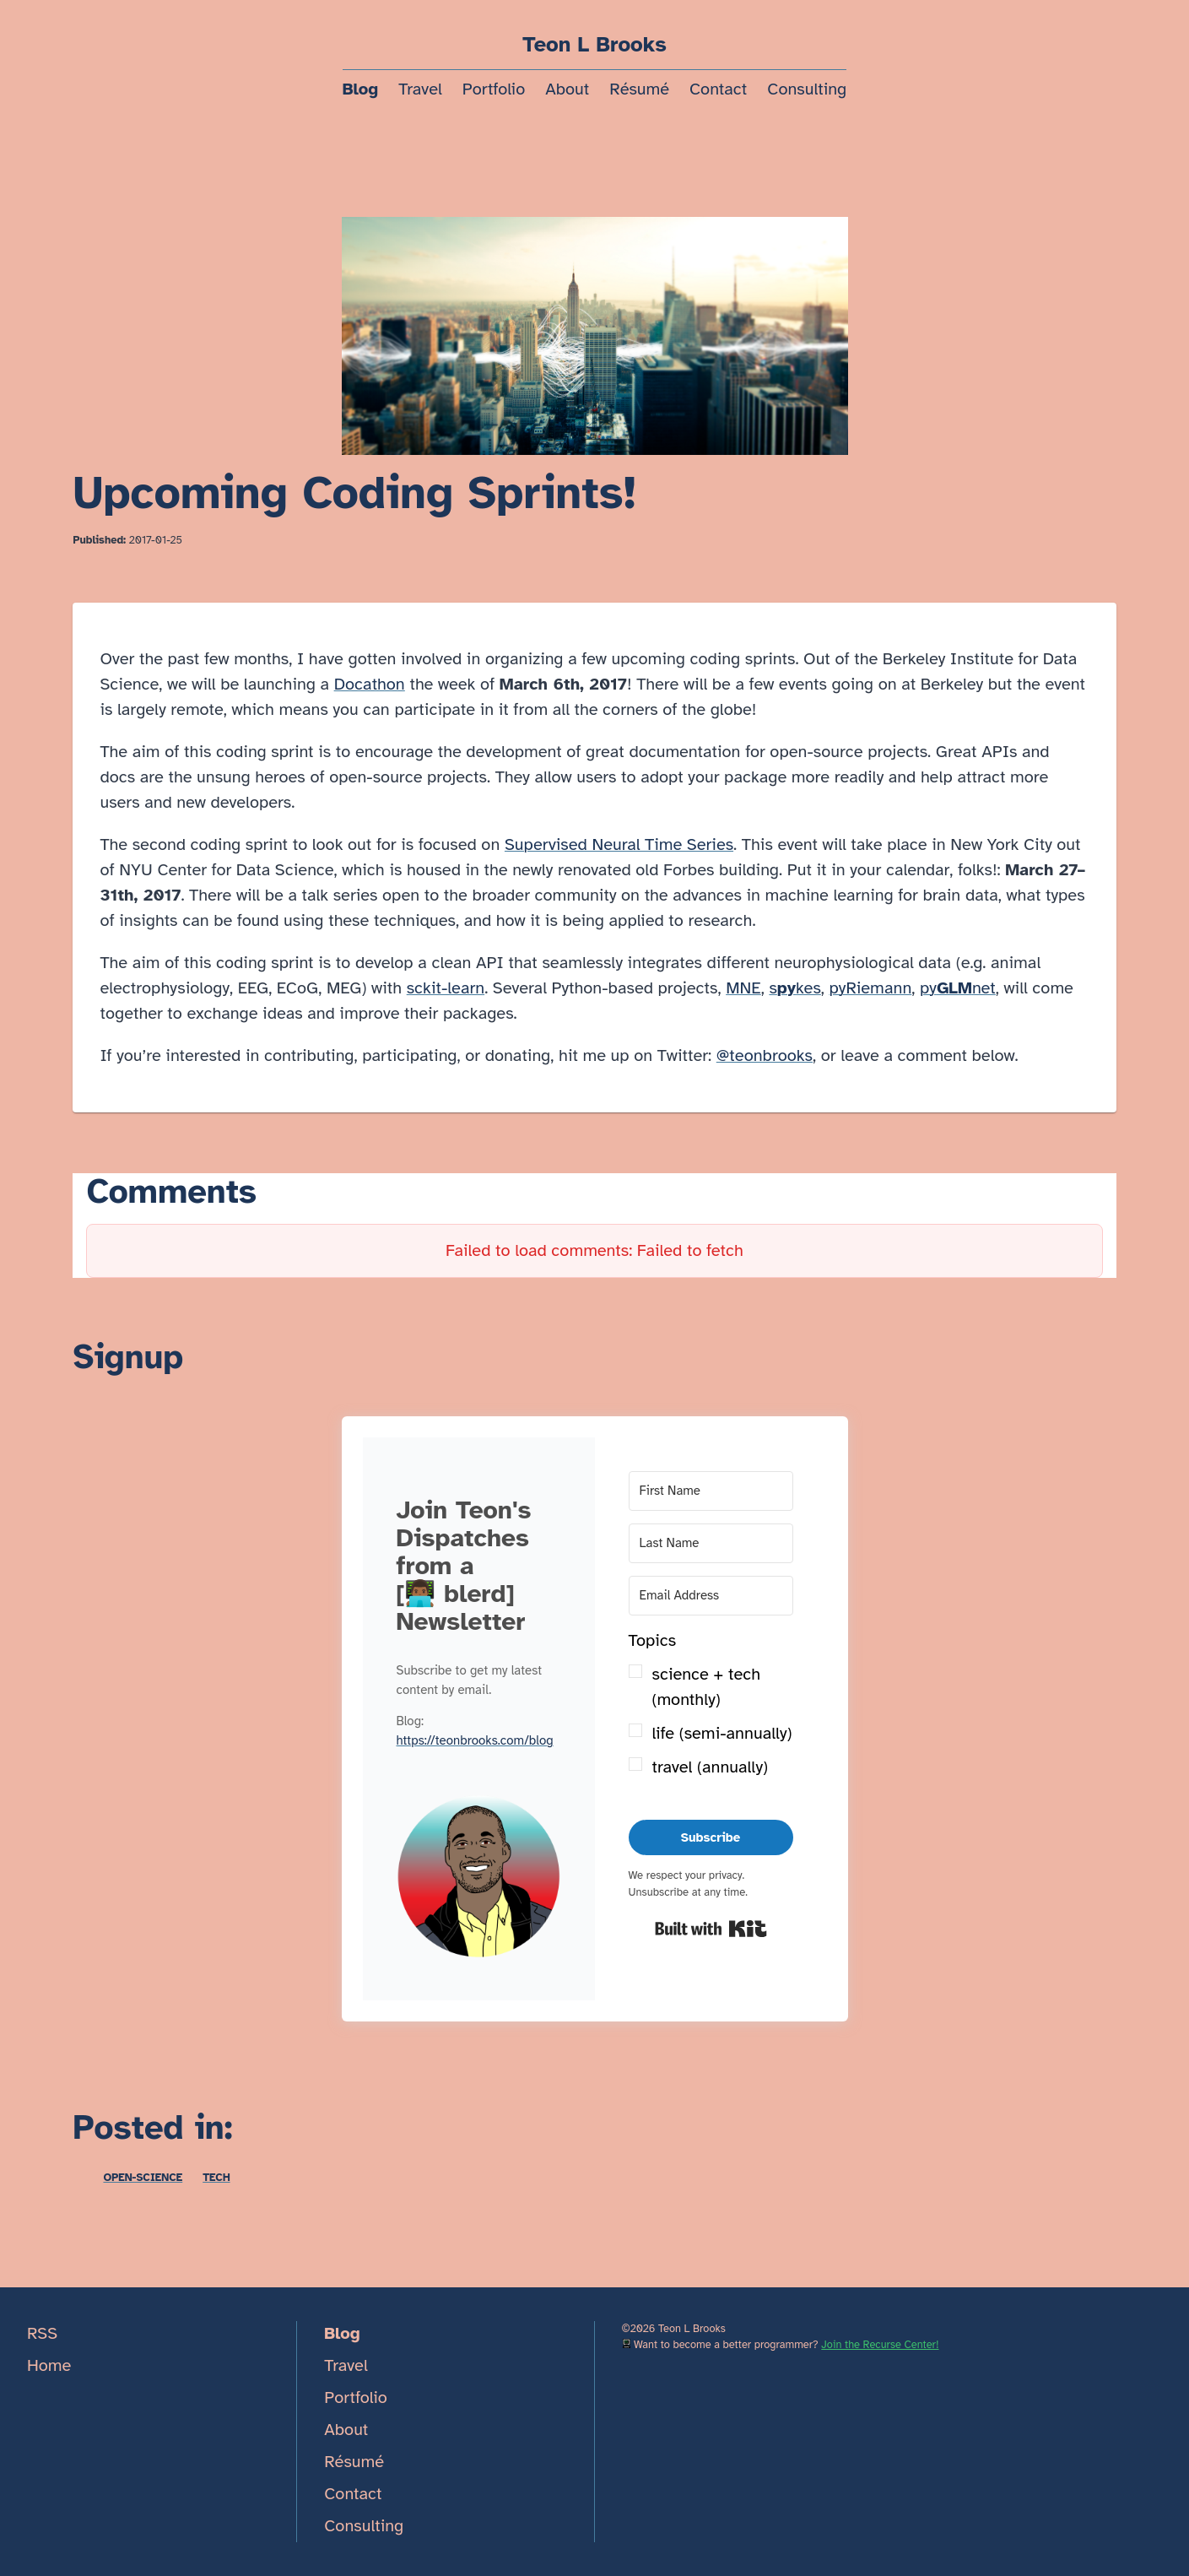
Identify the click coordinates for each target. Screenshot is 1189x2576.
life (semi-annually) (722, 1733)
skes (794, 987)
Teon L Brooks (594, 45)
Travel (419, 89)
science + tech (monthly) (706, 1687)
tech (216, 2177)
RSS (42, 2333)
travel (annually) (710, 1767)
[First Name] (711, 1491)
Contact (718, 89)
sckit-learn (445, 987)
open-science (142, 2177)
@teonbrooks (764, 1055)
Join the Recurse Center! (879, 2344)
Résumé (639, 89)
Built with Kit (711, 1928)
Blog (360, 89)
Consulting (806, 89)
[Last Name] (711, 1543)
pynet (958, 987)
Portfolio (494, 89)
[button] (479, 1880)
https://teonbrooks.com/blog (475, 1740)
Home (49, 2365)
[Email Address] (711, 1595)
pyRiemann (871, 987)
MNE (743, 987)
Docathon (369, 684)
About (567, 89)
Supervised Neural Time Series (619, 844)
